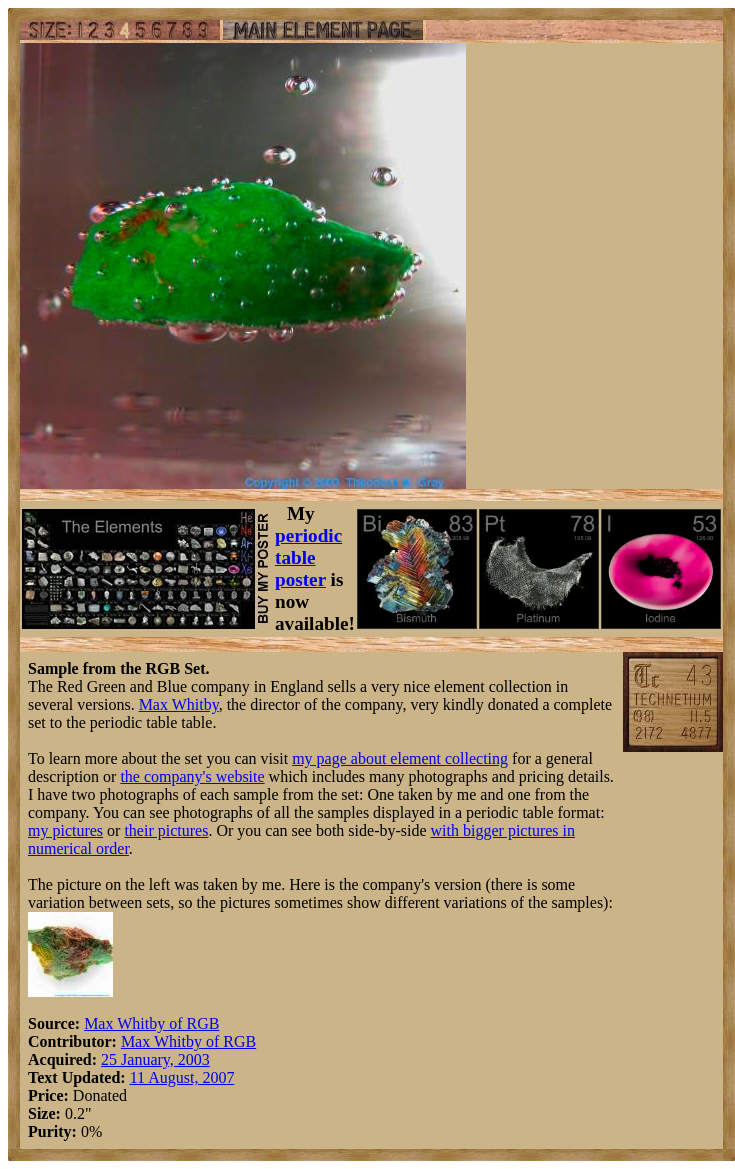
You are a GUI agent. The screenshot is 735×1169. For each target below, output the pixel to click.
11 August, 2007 (182, 1077)
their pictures (166, 830)
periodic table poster (308, 557)
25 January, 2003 (155, 1059)
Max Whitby (179, 704)
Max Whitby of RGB (151, 1023)
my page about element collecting (400, 758)
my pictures (65, 830)
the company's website (192, 776)
